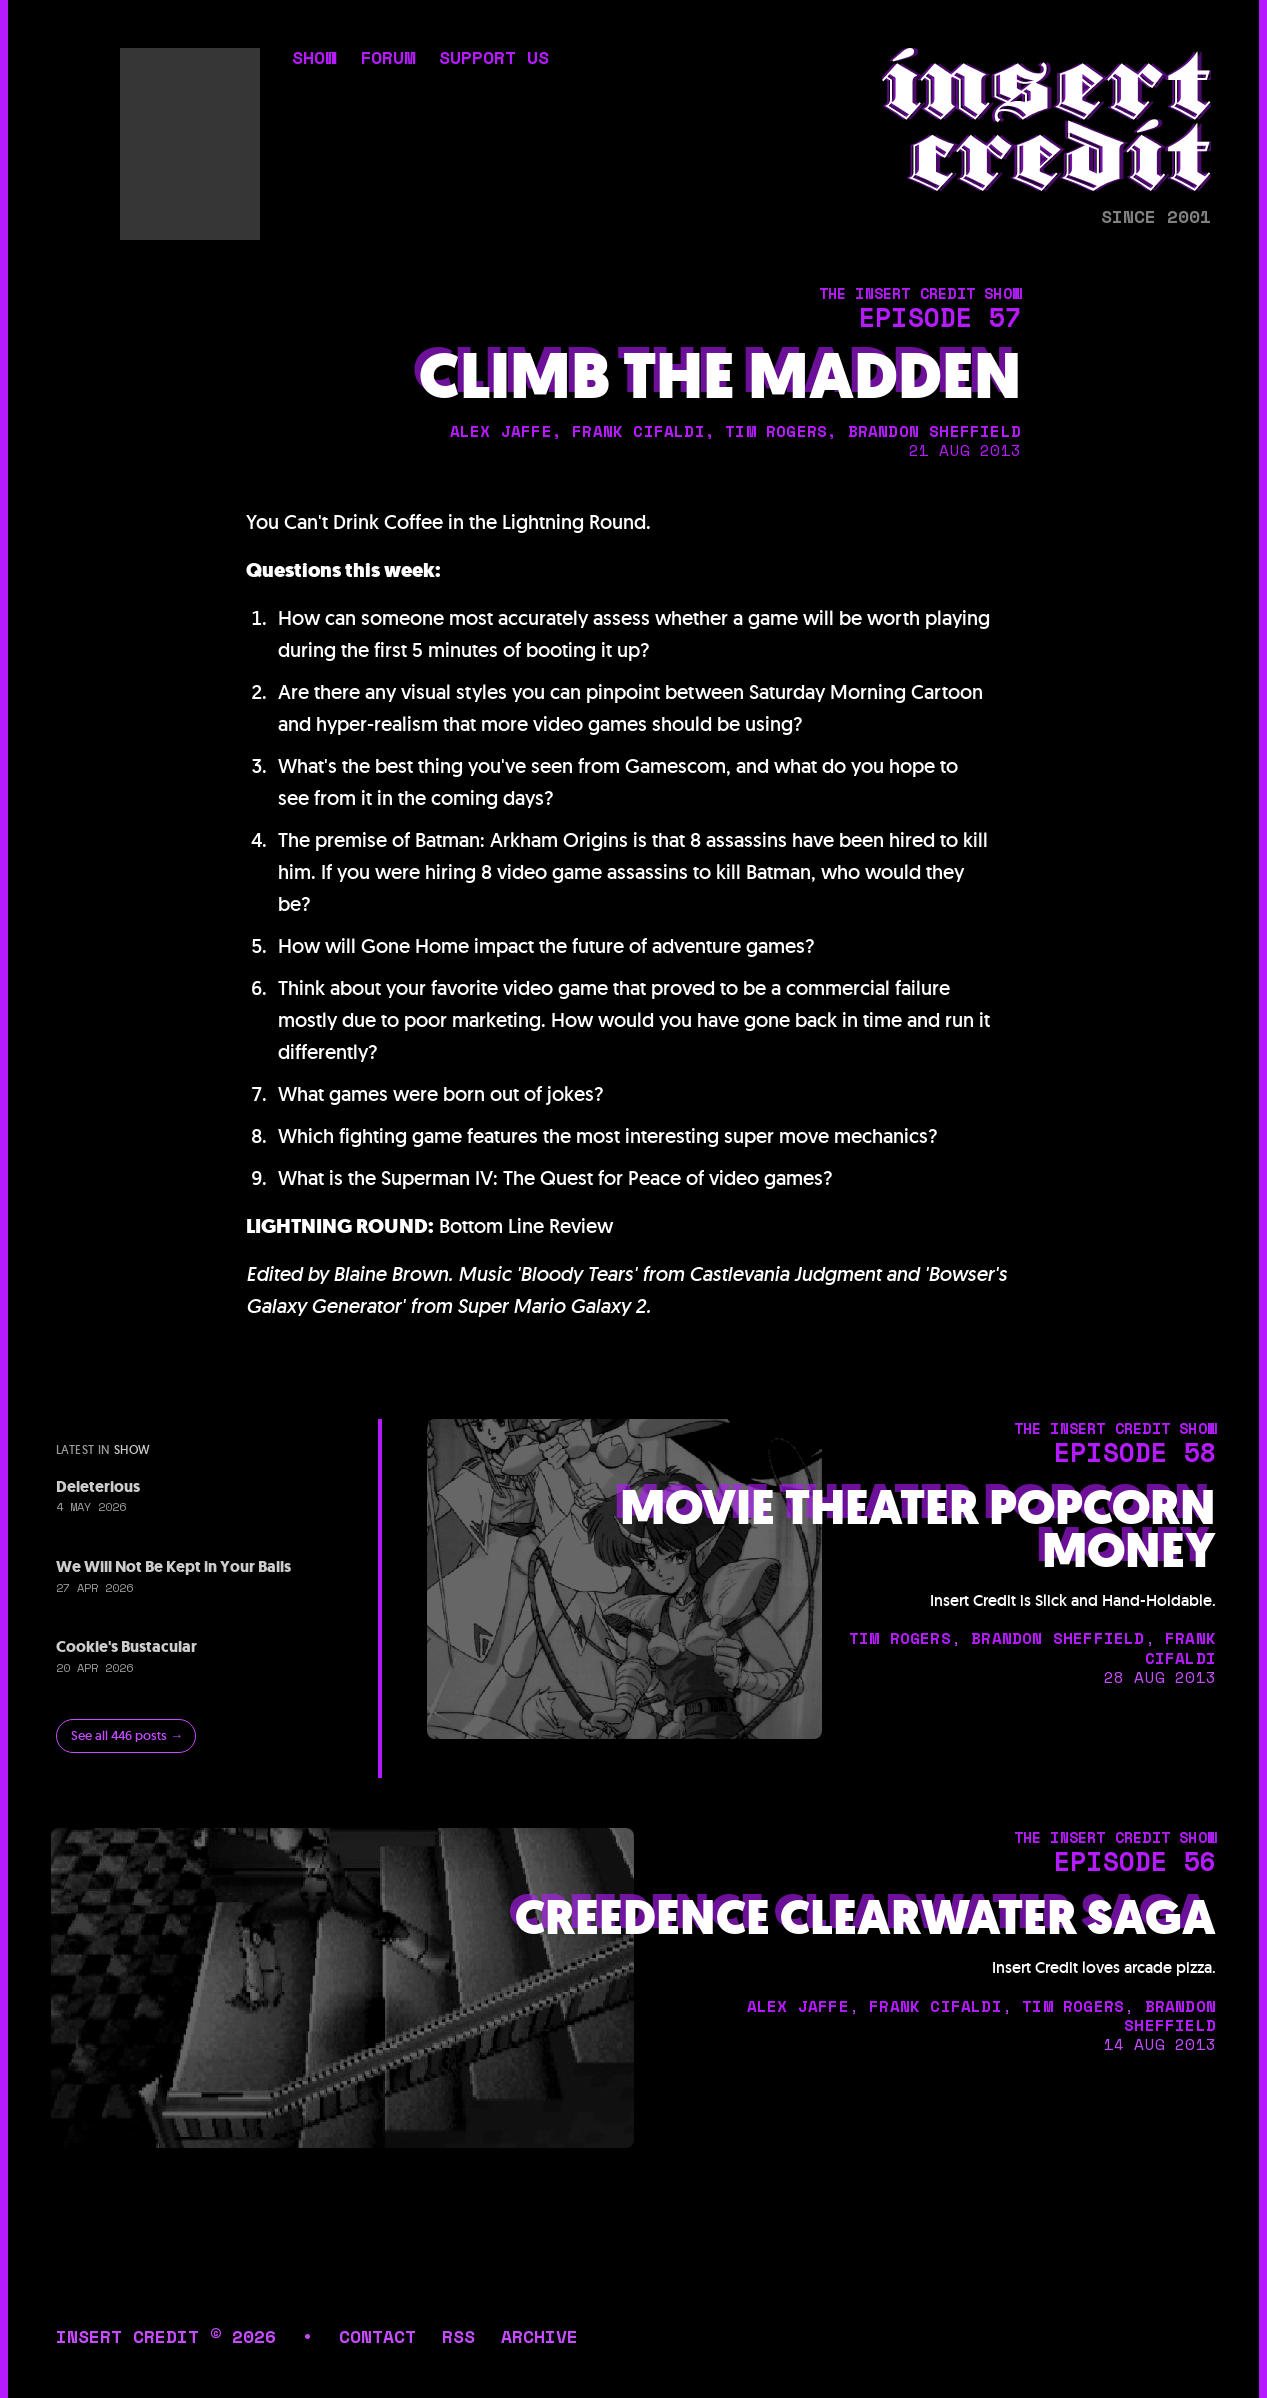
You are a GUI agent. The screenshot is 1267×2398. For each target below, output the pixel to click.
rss (458, 2336)
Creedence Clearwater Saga (865, 1918)
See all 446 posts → (127, 1735)
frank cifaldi (638, 431)
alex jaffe (501, 431)
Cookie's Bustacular (126, 1646)
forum (387, 59)
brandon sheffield (934, 431)
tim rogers (776, 431)
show (314, 59)
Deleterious (98, 1486)
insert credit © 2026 (166, 2336)
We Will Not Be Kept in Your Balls (173, 1566)
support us (494, 59)
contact (377, 2336)
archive (539, 2336)
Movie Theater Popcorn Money (918, 1529)
